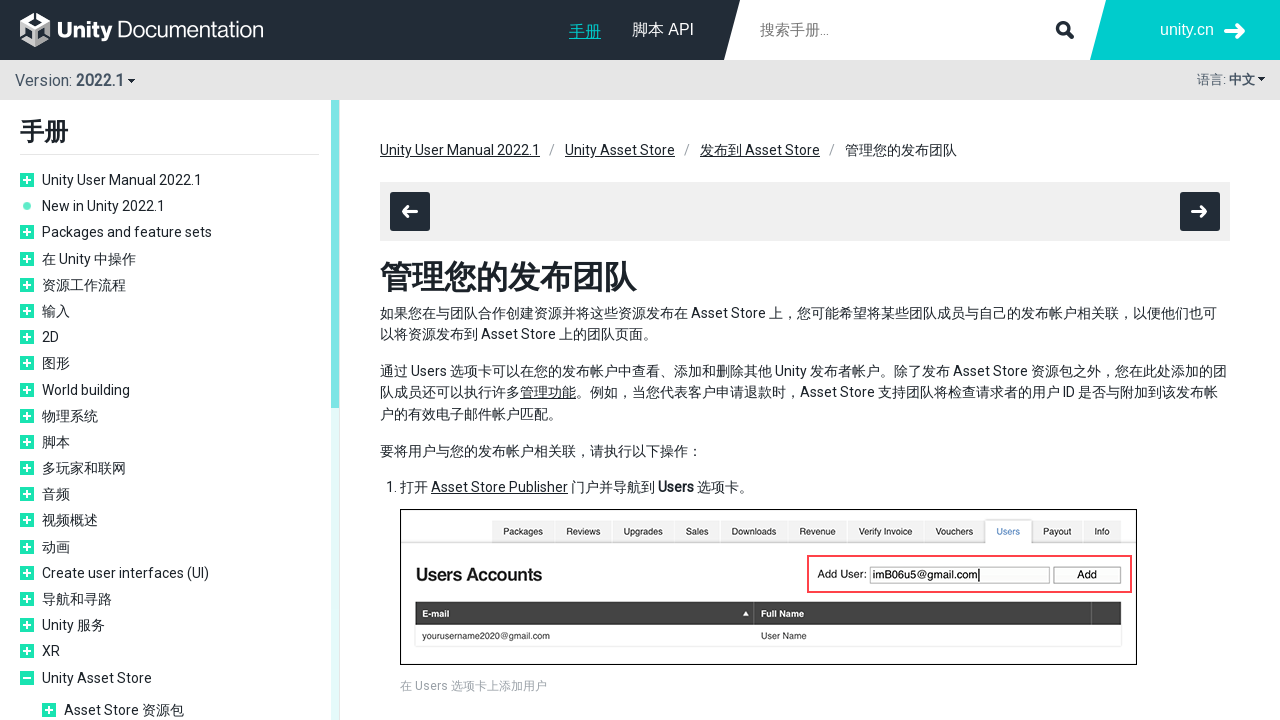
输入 (56, 311)
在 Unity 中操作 (89, 259)
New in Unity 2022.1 (103, 206)
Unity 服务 (73, 625)
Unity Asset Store (97, 678)
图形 (56, 363)
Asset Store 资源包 (124, 710)
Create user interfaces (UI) (125, 573)
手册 (585, 31)
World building (86, 390)
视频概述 (70, 520)
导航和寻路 (77, 599)
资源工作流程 (84, 285)
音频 (56, 494)
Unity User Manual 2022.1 (122, 180)
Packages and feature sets (127, 232)
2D (50, 337)
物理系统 (70, 416)
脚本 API (663, 29)
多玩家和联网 (84, 468)
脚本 (56, 442)
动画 (56, 547)
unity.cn (1187, 29)
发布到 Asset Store (760, 150)
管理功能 (548, 392)
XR (51, 651)
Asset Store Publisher (499, 487)
